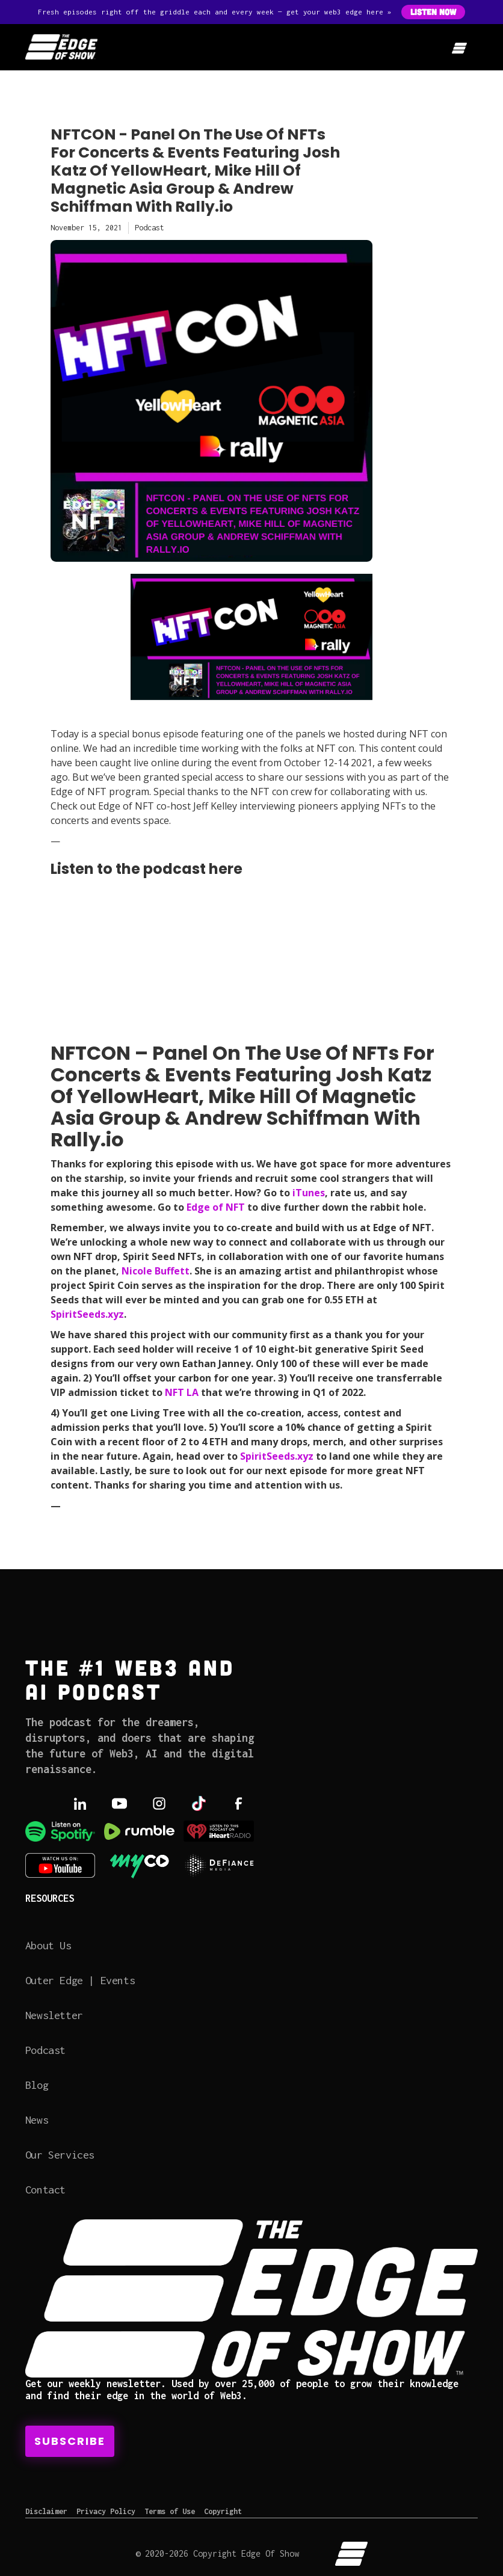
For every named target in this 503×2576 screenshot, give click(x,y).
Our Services (59, 2154)
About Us (48, 1945)
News (36, 2119)
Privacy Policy (105, 2511)
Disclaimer (46, 2511)
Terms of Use (169, 2511)
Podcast (45, 2050)
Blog (36, 2085)
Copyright (223, 2511)
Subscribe (69, 2440)
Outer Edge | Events (80, 1980)
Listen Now (433, 12)
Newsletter (54, 2015)
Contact (45, 2189)
